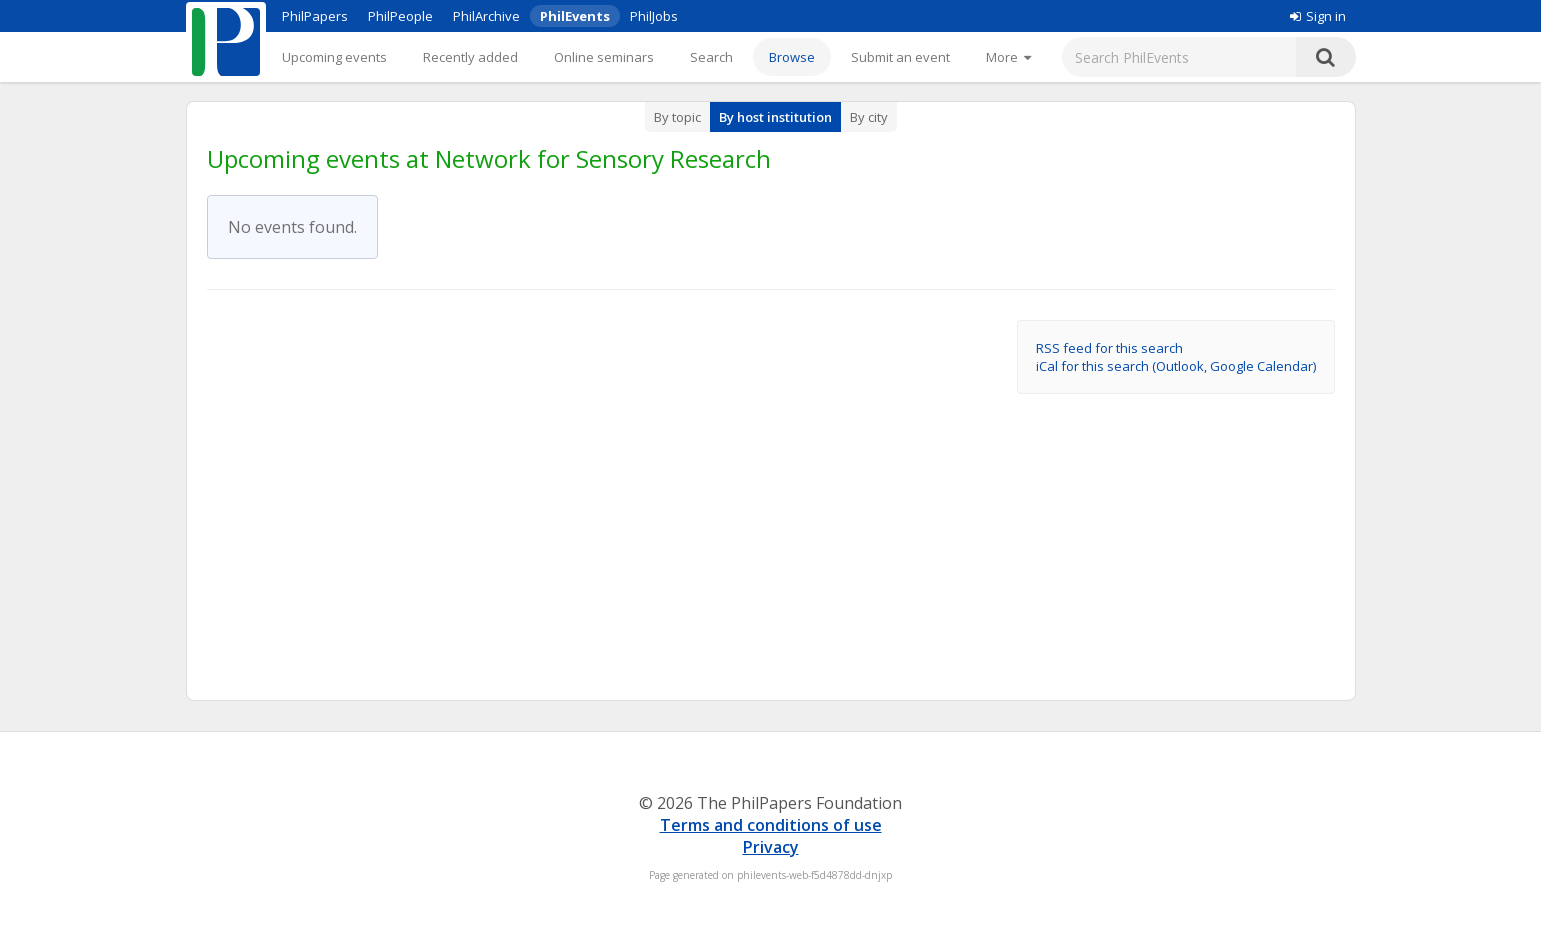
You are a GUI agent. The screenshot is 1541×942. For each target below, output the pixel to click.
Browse (792, 57)
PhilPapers (315, 16)
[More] (1008, 57)
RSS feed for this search (1109, 348)
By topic (677, 117)
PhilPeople (400, 16)
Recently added (470, 57)
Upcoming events (334, 57)
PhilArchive (486, 16)
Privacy (771, 847)
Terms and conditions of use (771, 825)
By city (869, 117)
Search (711, 57)
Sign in (1318, 16)
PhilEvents (575, 16)
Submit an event (900, 57)
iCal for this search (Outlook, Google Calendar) (1176, 366)
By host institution (775, 117)
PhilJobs (654, 16)
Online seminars (604, 57)
